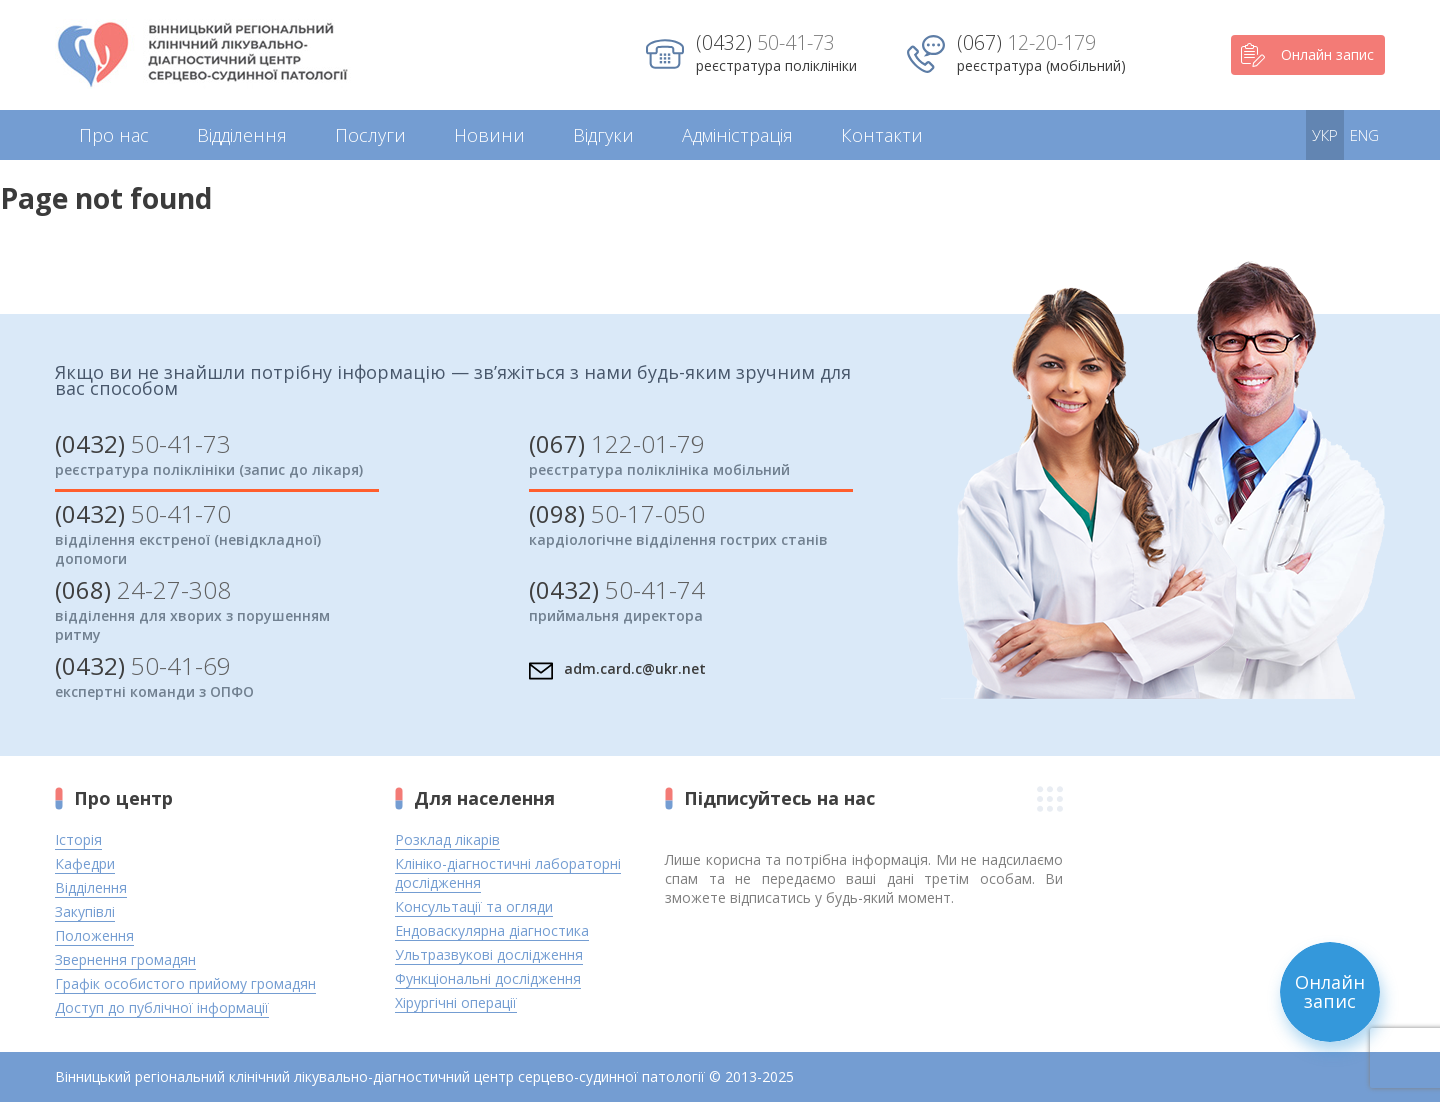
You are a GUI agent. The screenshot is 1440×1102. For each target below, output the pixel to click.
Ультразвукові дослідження (489, 954)
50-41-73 (765, 42)
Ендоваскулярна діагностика (492, 930)
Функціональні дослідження (488, 978)
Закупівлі (85, 911)
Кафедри (85, 863)
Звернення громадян (125, 959)
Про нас (114, 135)
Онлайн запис (1307, 55)
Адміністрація (737, 135)
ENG (1364, 135)
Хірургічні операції (456, 1002)
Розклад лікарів (447, 839)
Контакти (882, 135)
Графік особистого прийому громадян (185, 983)
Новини (489, 135)
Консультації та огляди (474, 906)
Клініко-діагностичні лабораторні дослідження (508, 873)
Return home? (77, 250)
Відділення (242, 135)
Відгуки (603, 135)
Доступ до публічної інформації (162, 1007)
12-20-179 (1026, 42)
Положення (94, 935)
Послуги (370, 135)
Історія (78, 839)
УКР (1325, 135)
